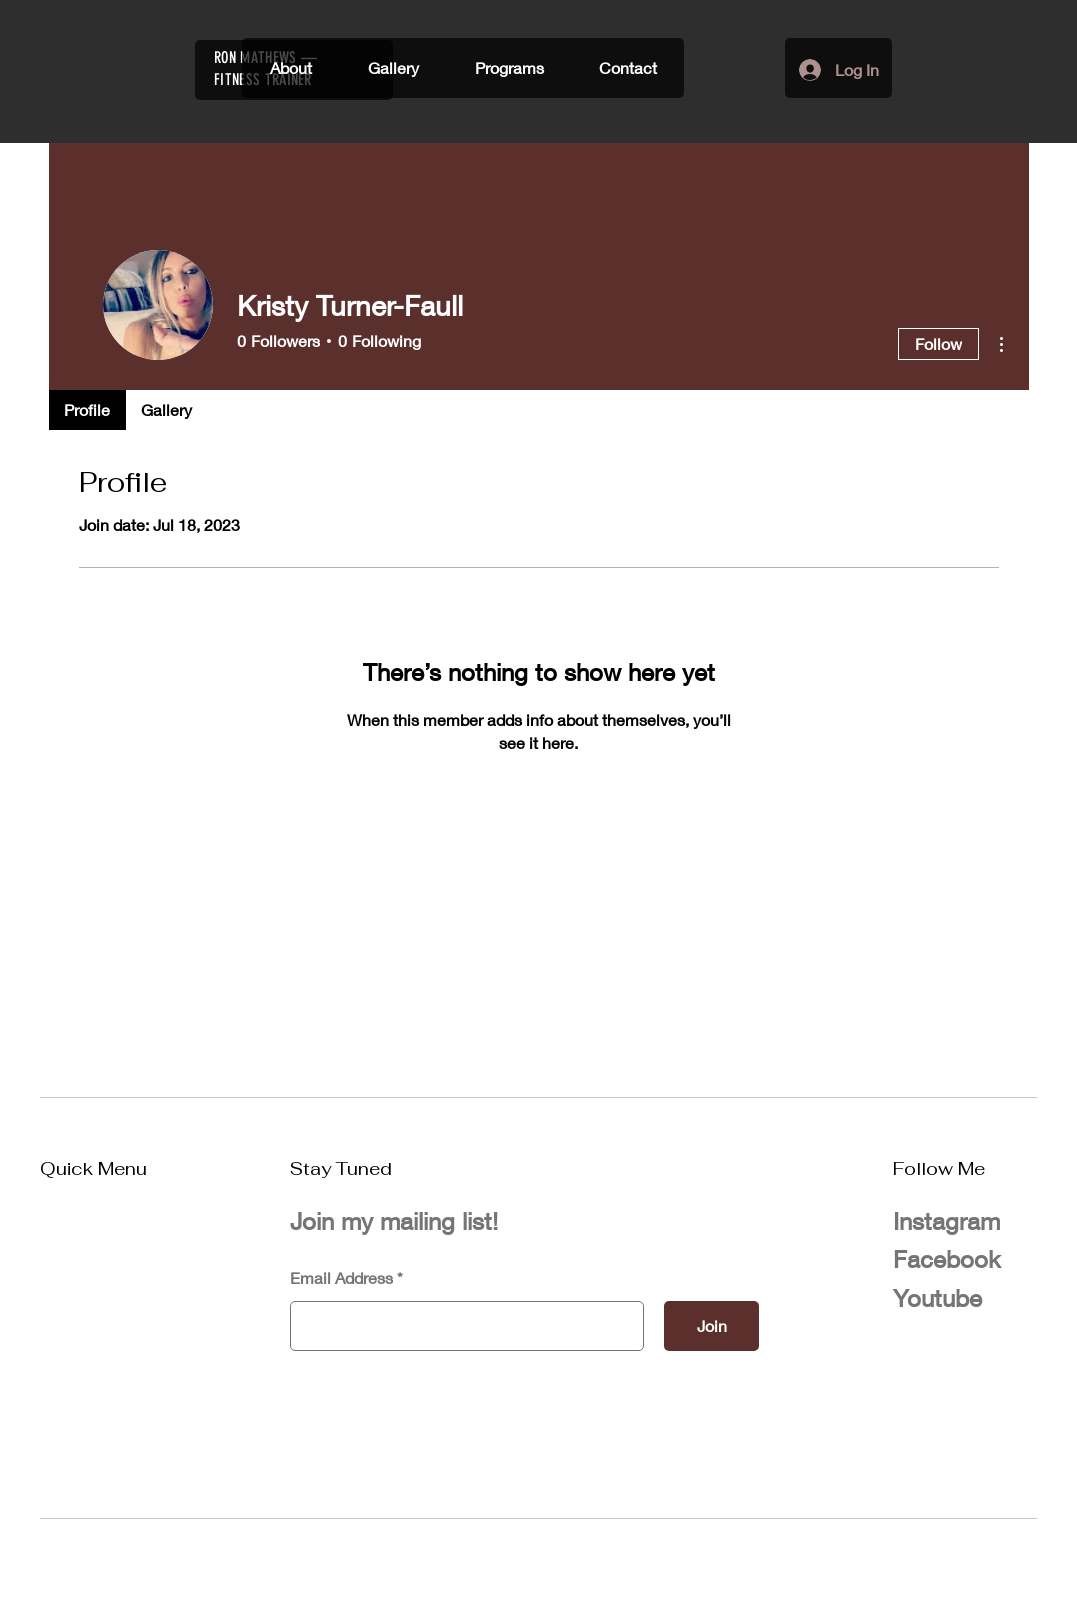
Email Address (341, 1278)
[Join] (711, 1326)
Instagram (946, 1221)
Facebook (946, 1259)
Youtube (937, 1298)
